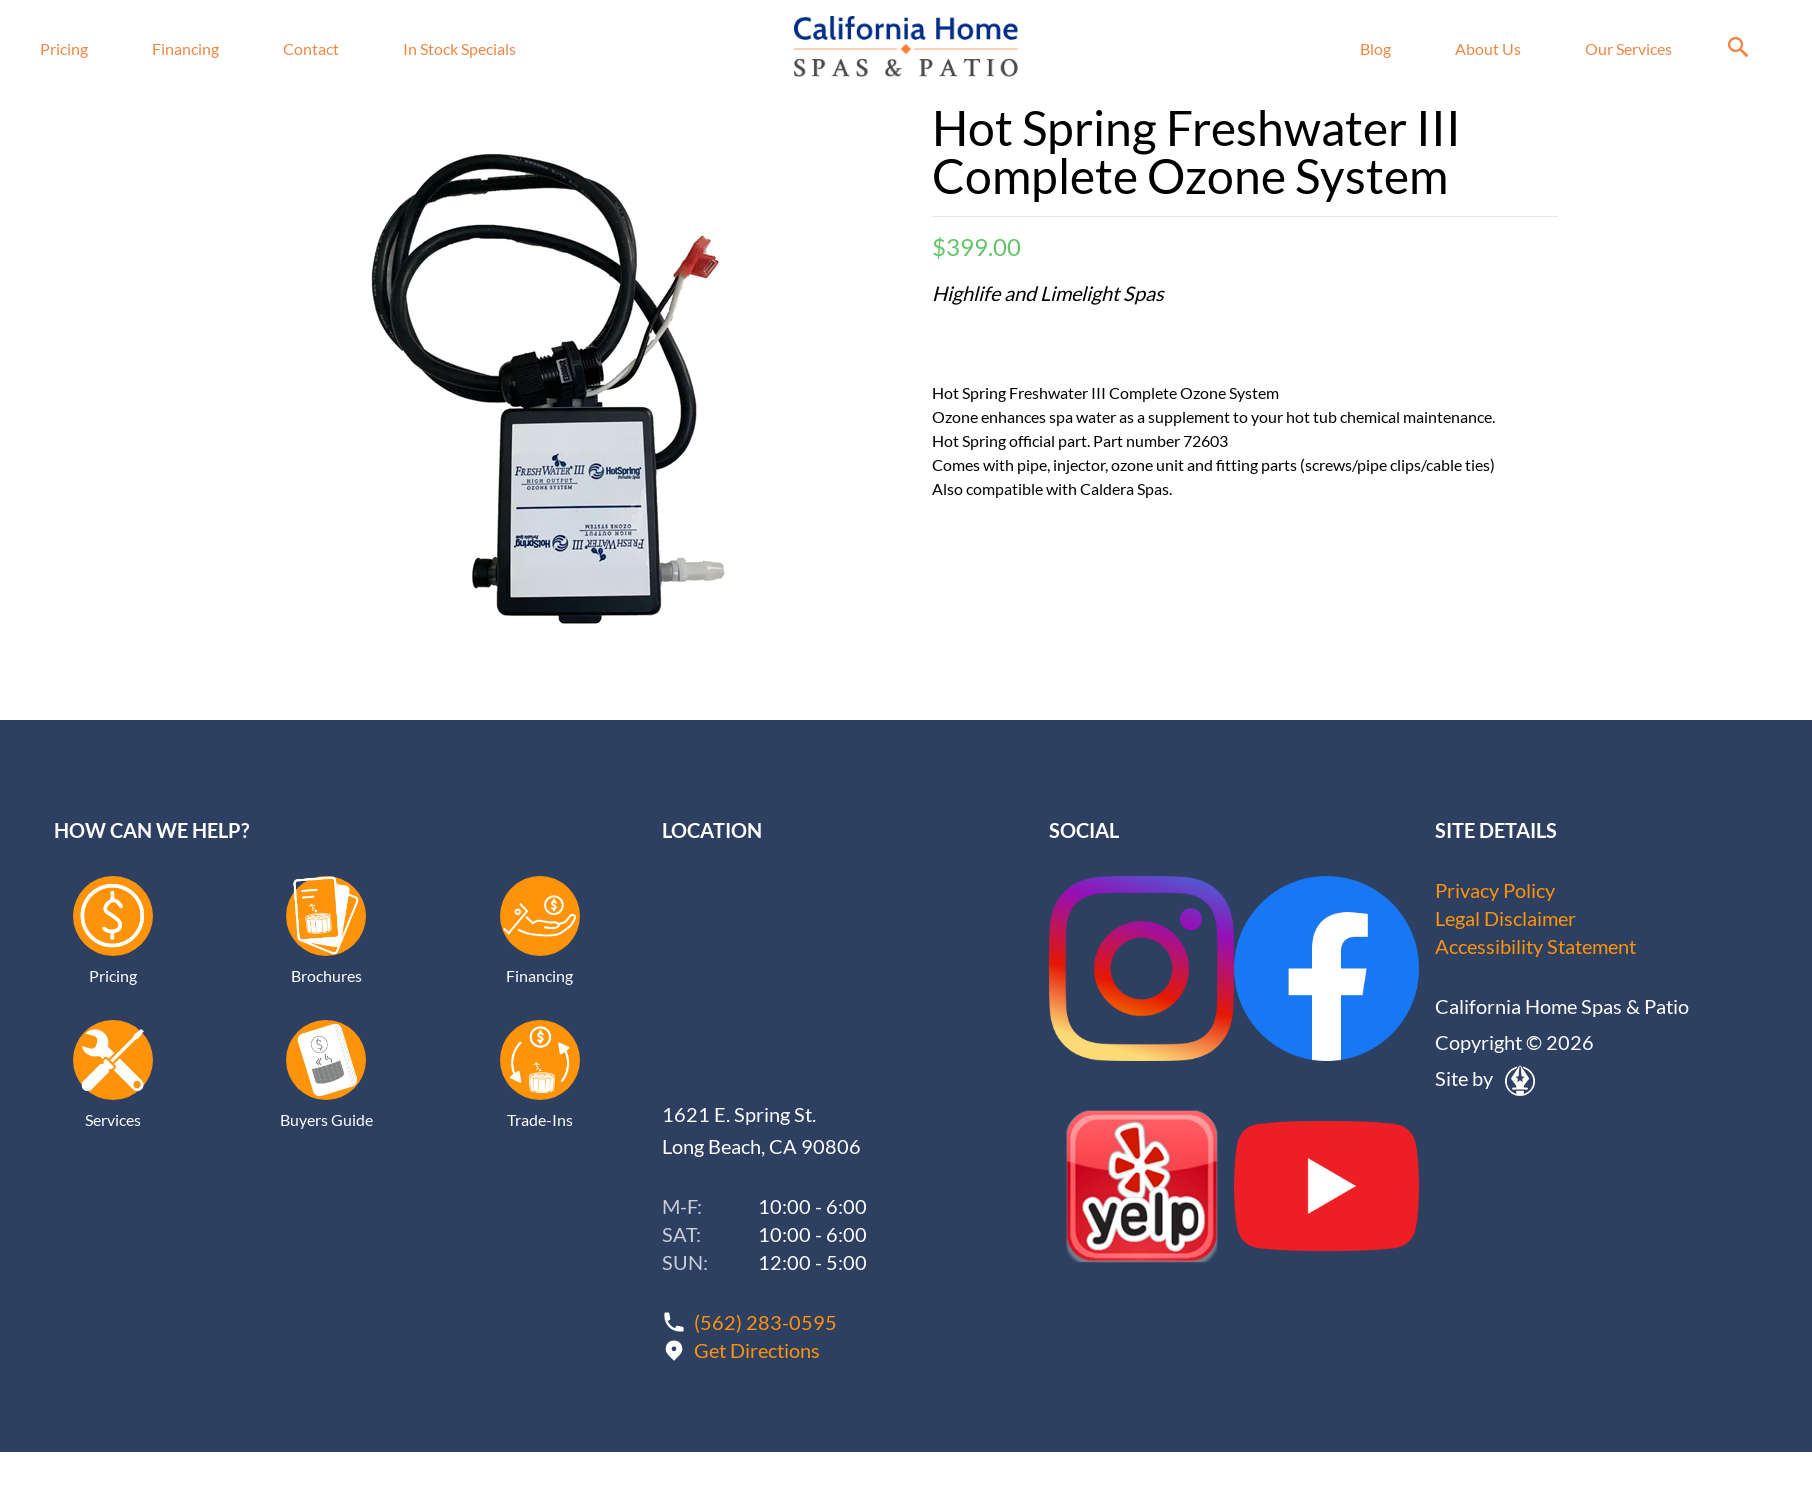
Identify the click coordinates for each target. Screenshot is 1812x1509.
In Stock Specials (459, 48)
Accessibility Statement (1535, 946)
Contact (311, 48)
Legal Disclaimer (1505, 918)
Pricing (64, 48)
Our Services (1628, 48)
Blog (1375, 48)
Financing (185, 48)
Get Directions (757, 1350)
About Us (1488, 48)
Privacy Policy (1495, 890)
